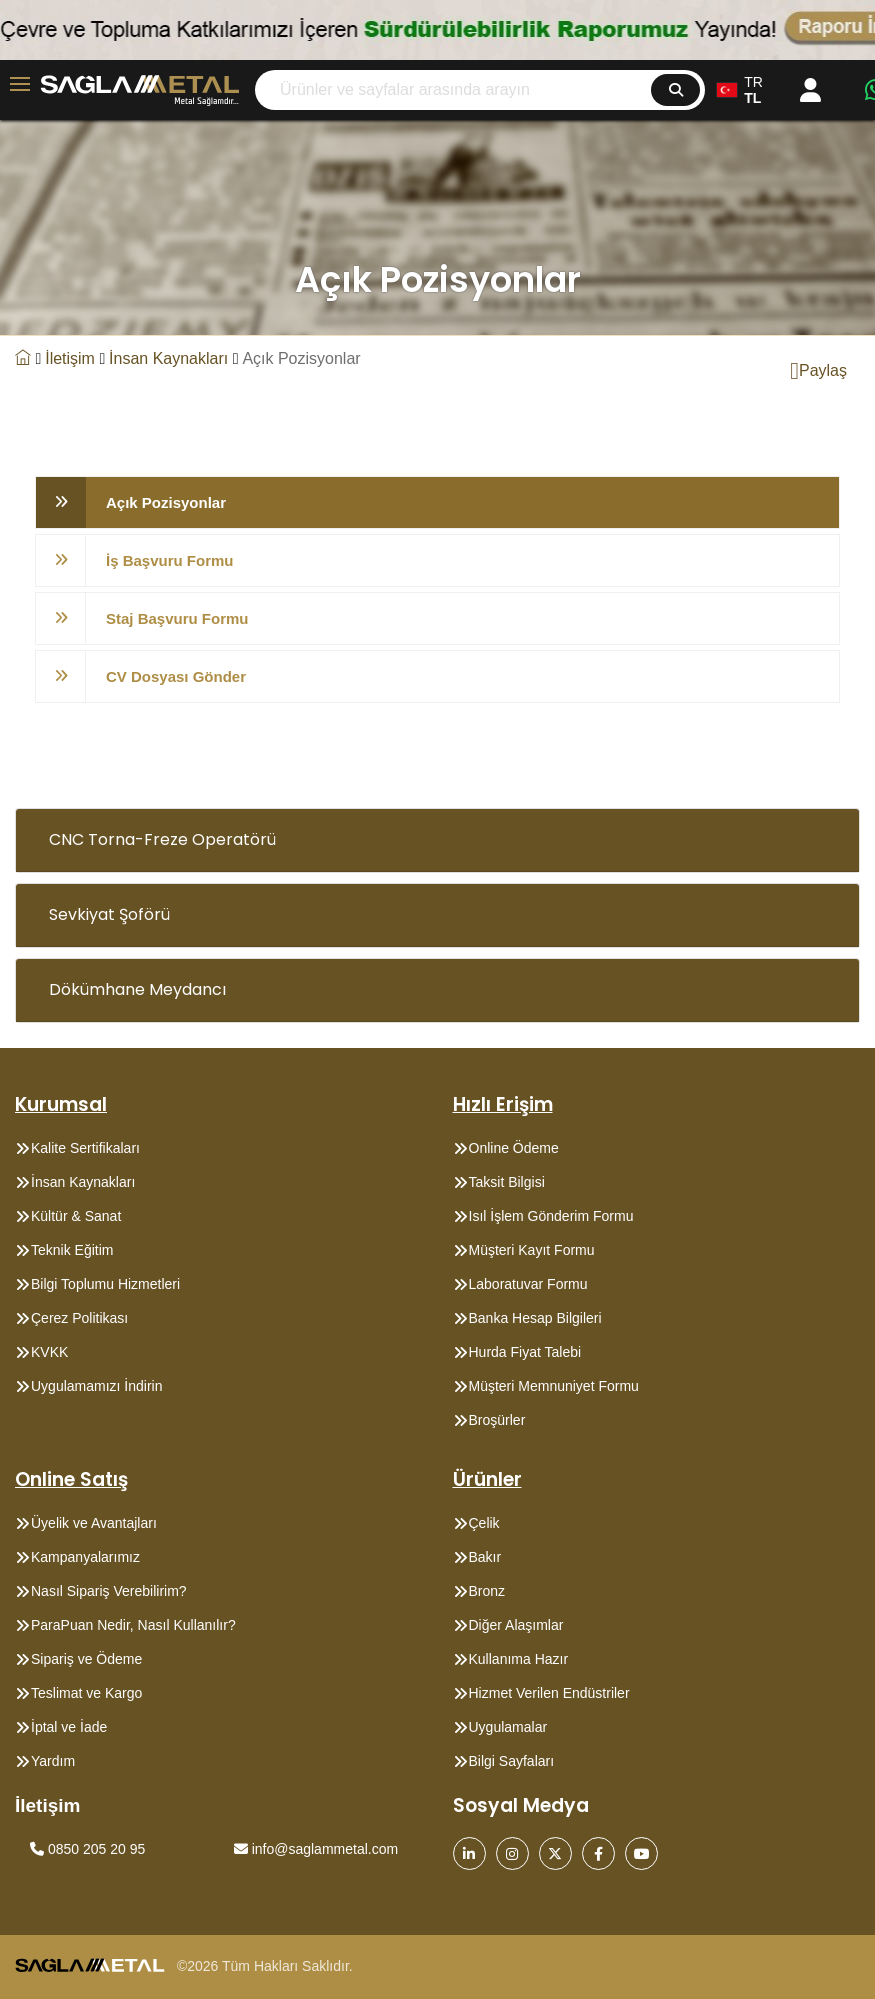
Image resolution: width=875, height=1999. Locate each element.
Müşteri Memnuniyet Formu (554, 1386)
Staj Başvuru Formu (177, 618)
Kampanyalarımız (85, 1557)
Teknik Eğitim (72, 1250)
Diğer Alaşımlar (516, 1625)
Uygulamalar (508, 1727)
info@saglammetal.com (316, 1849)
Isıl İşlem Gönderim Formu (551, 1216)
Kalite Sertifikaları (85, 1148)
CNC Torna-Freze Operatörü (162, 839)
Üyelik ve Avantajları (94, 1523)
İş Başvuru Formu (170, 560)
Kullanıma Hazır (519, 1659)
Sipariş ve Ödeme (86, 1659)
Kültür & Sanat (76, 1216)
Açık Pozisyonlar (166, 502)
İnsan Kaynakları (168, 358)
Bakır (485, 1557)
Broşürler (497, 1420)
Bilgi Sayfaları (512, 1761)
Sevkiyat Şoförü (109, 914)
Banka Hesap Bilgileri (535, 1318)
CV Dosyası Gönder (176, 676)
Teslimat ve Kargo (86, 1693)
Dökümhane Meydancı (137, 989)
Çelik (484, 1523)
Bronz (487, 1591)
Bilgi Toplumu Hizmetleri (105, 1284)
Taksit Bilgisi (507, 1182)
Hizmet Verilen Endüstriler (549, 1693)
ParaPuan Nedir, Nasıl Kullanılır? (133, 1625)
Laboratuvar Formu (528, 1284)
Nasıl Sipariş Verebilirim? (109, 1591)
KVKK (49, 1352)
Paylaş (818, 371)
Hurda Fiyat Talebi (525, 1352)
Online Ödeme (514, 1148)
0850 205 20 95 (87, 1849)
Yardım (53, 1761)
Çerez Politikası (79, 1318)
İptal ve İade (69, 1727)
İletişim (70, 358)
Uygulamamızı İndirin (97, 1386)
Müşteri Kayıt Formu (532, 1250)
